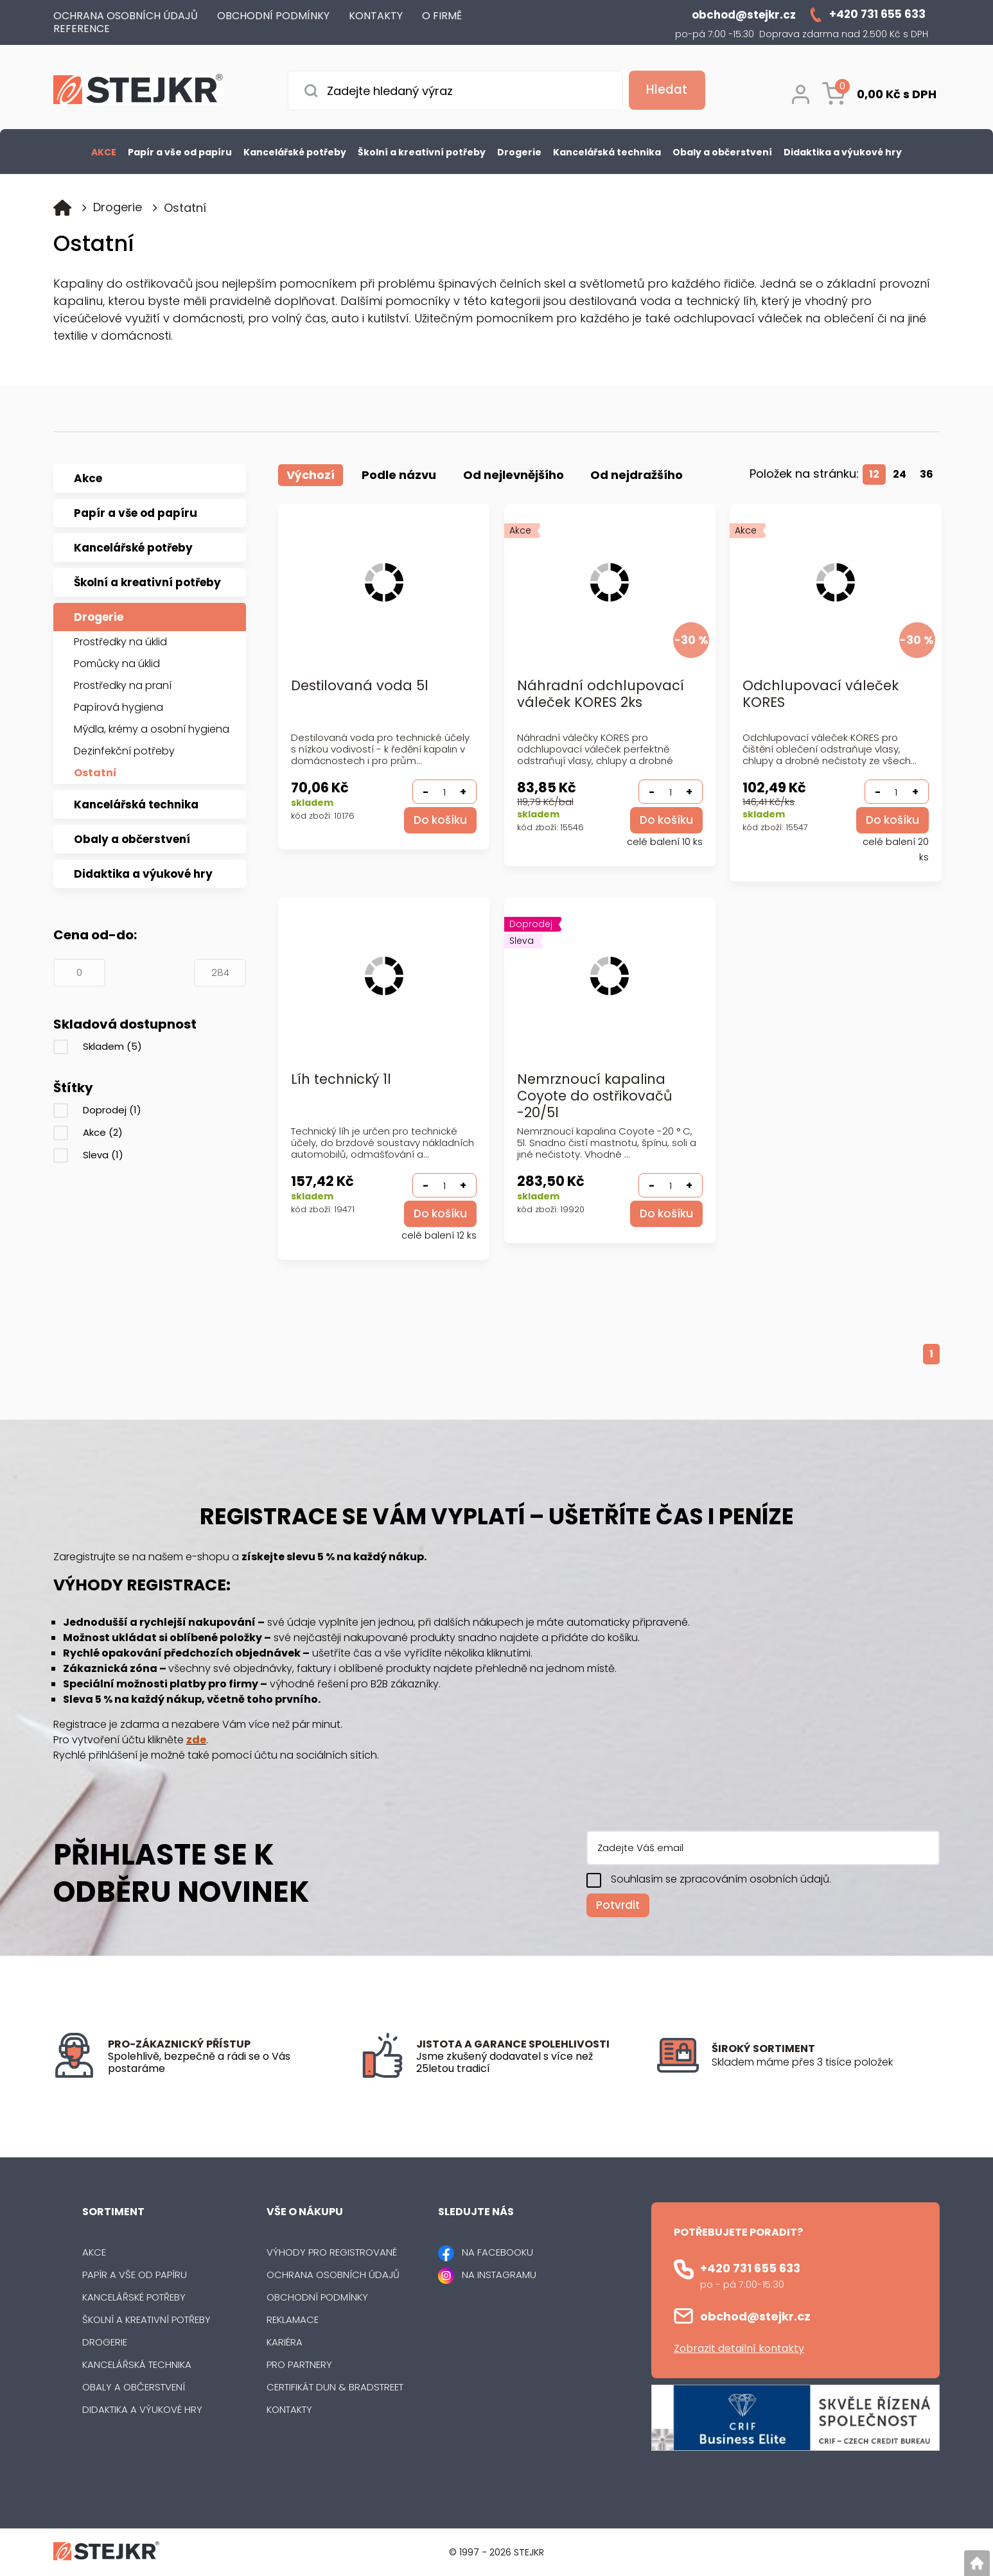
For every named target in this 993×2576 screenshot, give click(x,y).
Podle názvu (399, 475)
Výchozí (310, 475)
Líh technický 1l (341, 1079)
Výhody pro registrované (332, 2252)
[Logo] (138, 91)
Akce (103, 1132)
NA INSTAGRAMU (499, 2275)
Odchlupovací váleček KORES (821, 694)
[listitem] (826, 2063)
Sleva (103, 1155)
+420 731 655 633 (750, 2268)
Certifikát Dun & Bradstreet (335, 2387)
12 (874, 474)
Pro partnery (299, 2365)
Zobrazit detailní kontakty (739, 2348)
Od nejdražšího (637, 475)
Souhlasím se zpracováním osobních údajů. (721, 1879)
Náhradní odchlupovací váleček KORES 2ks (600, 694)
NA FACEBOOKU (497, 2252)
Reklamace (293, 2320)
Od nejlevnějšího (513, 475)
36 (926, 474)
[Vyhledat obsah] (664, 90)
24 (899, 474)
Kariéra (285, 2342)
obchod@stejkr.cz (755, 2316)
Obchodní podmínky (317, 2297)
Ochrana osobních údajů (333, 2275)
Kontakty (289, 2410)
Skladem (112, 1046)
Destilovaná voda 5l (359, 686)
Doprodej (112, 1110)
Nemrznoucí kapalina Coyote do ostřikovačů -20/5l (594, 1096)
